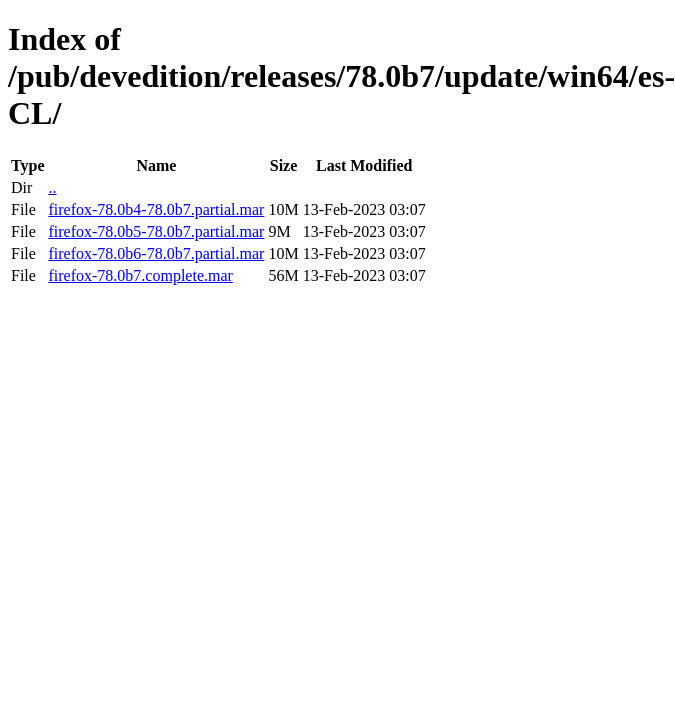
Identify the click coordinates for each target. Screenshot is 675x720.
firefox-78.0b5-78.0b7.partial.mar (156, 231)
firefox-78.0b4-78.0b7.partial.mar (156, 209)
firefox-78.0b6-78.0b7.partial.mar (156, 253)
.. (52, 187)
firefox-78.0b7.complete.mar (140, 275)
